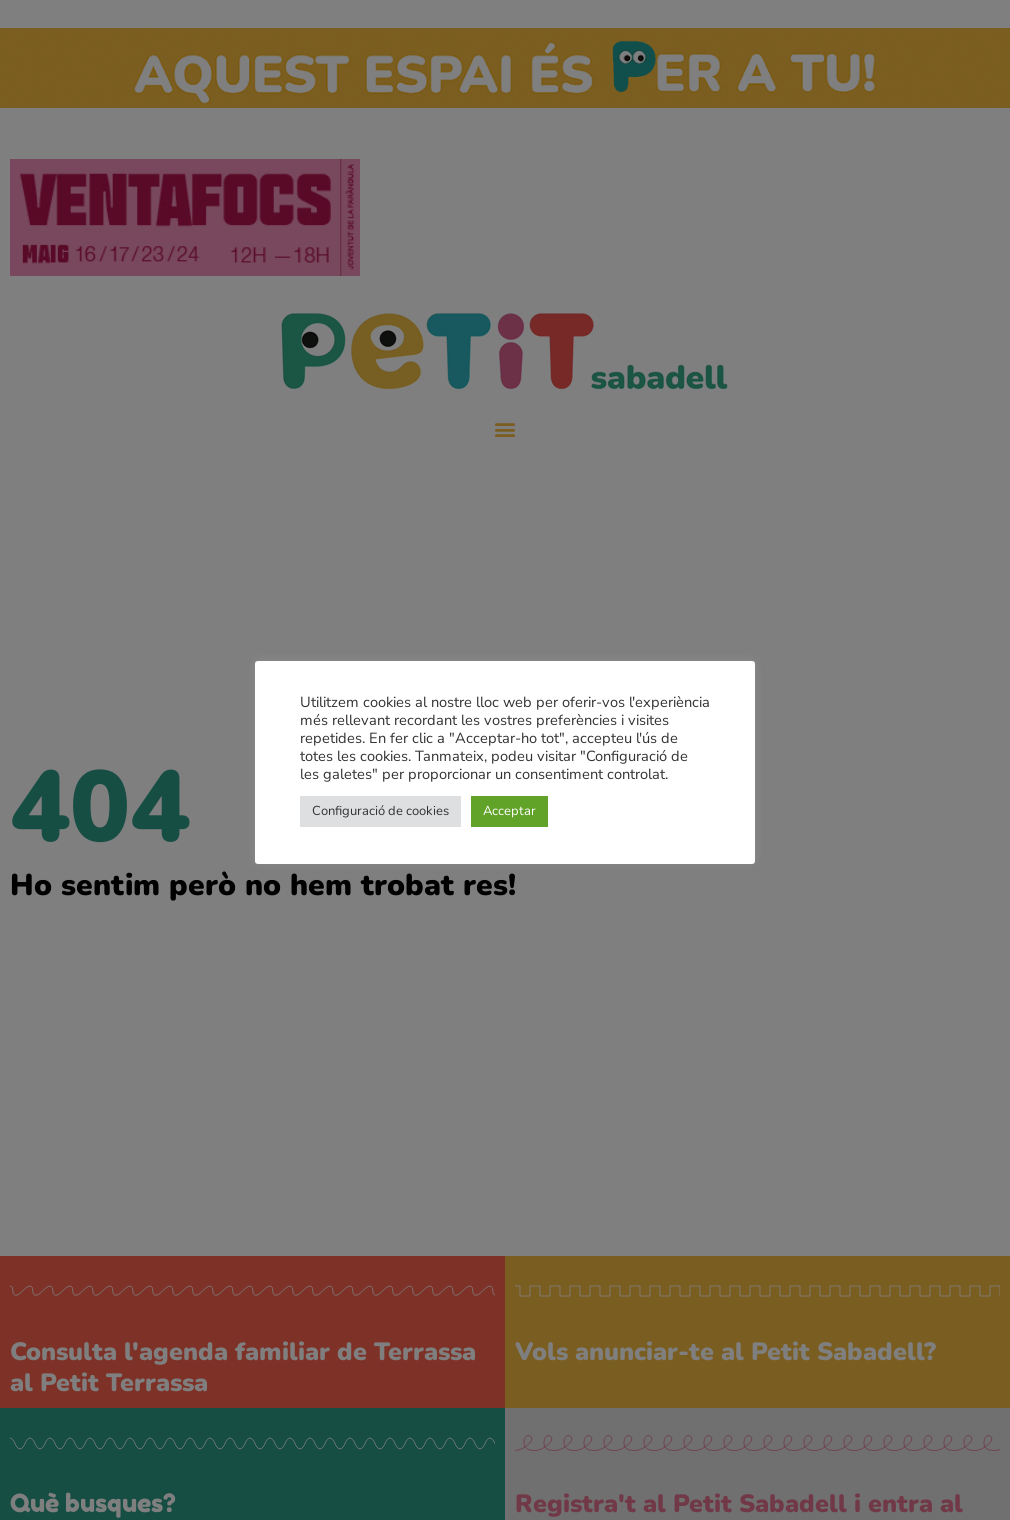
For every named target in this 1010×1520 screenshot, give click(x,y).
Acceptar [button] (509, 811)
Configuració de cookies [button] (380, 811)
